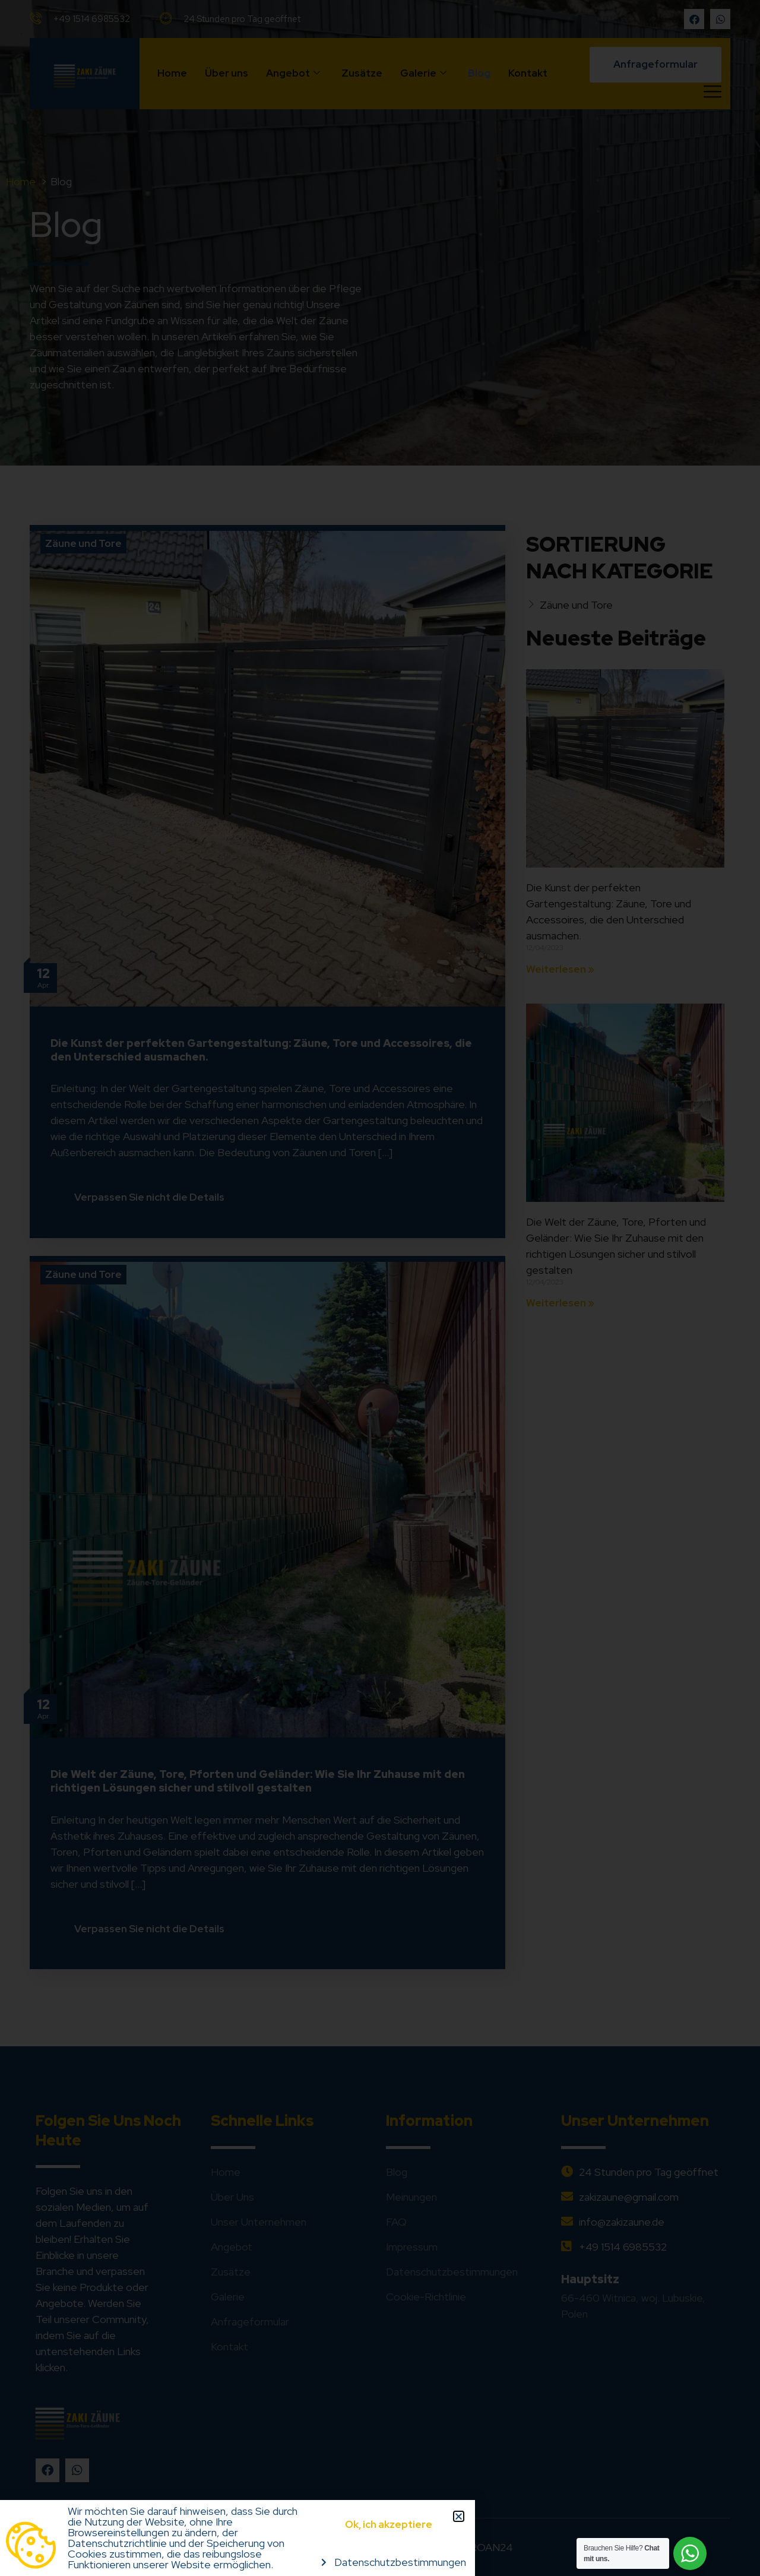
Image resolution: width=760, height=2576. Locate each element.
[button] (458, 2516)
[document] (380, 1288)
